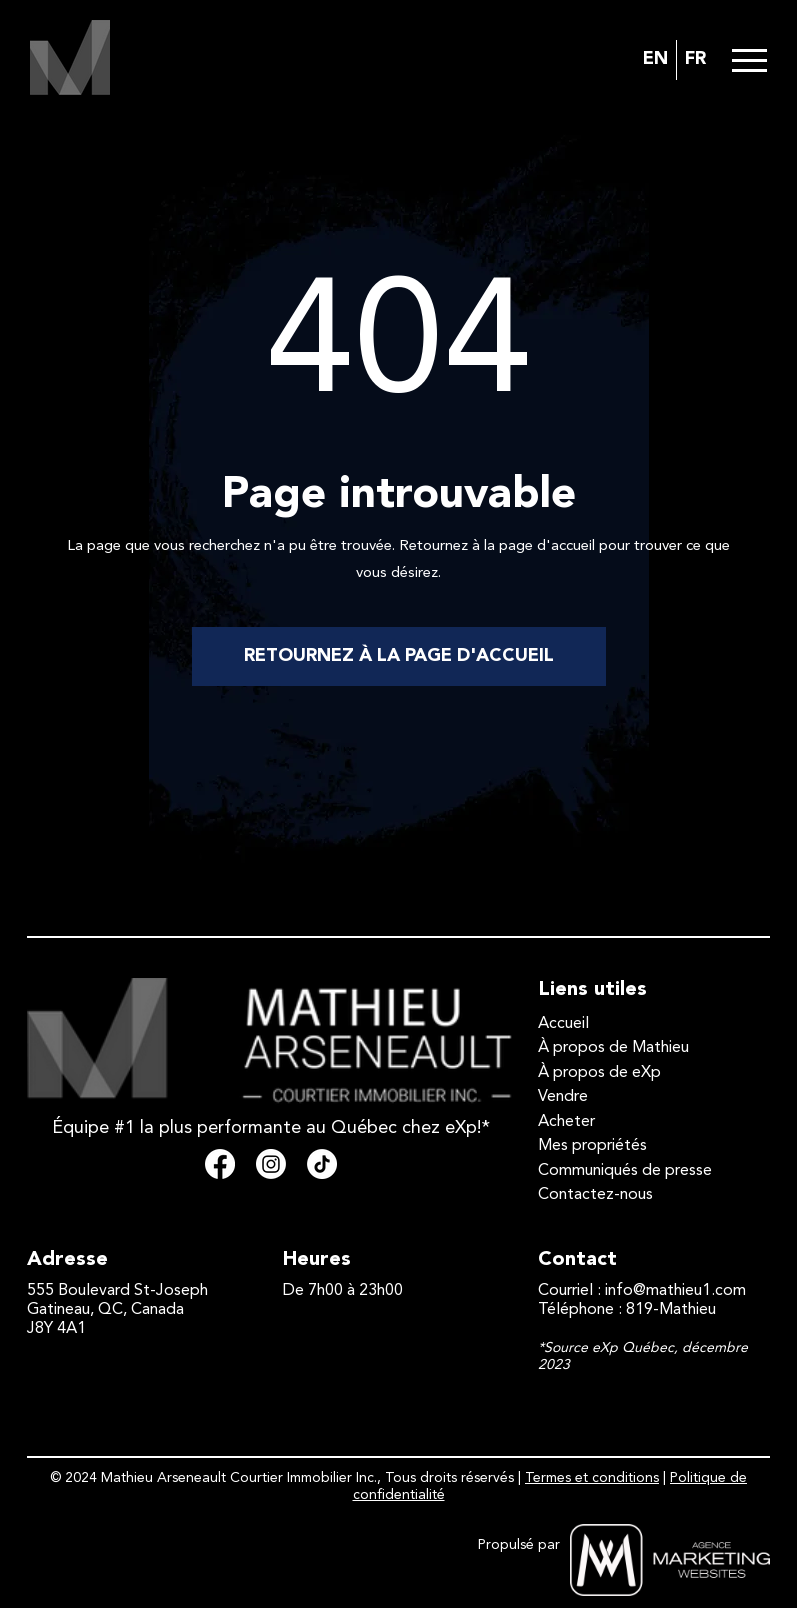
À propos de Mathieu (613, 1048)
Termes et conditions (592, 1478)
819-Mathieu (671, 1310)
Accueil (563, 1024)
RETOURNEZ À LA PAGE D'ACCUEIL (399, 656)
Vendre (563, 1097)
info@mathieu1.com (675, 1291)
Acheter (566, 1122)
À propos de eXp (599, 1073)
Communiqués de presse (625, 1171)
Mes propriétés (592, 1146)
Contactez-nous (595, 1195)
